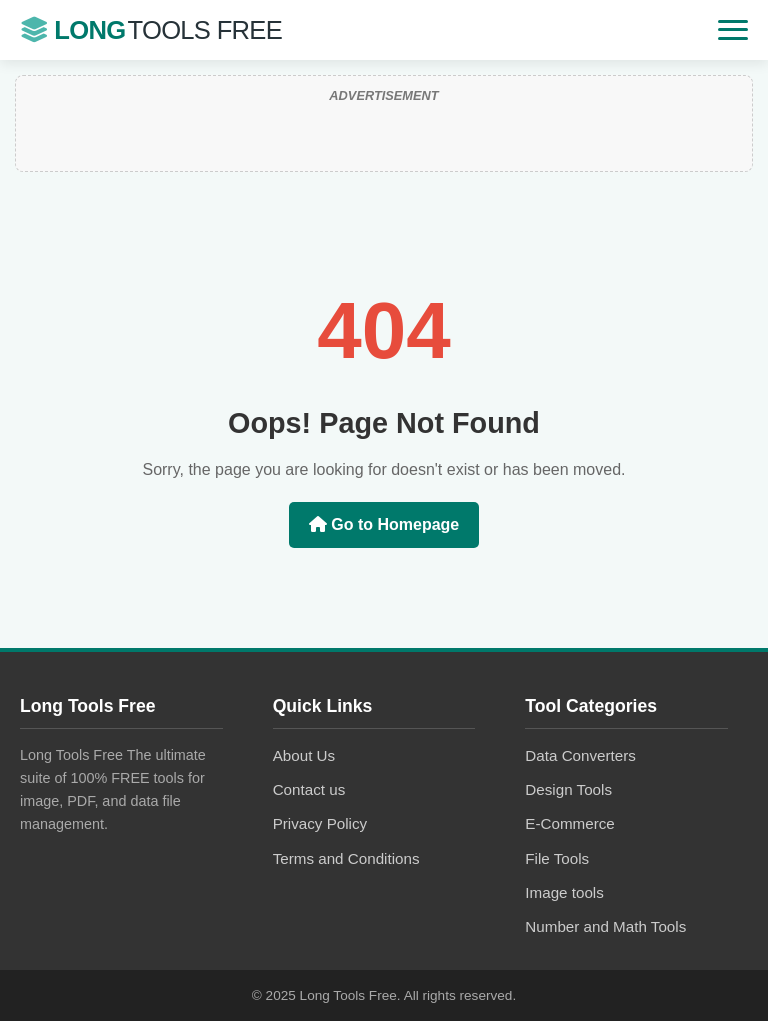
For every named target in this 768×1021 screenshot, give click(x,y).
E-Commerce (569, 823)
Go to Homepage (384, 524)
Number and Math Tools (605, 926)
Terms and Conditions (346, 858)
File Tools (557, 858)
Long (151, 30)
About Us (304, 755)
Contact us (309, 789)
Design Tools (568, 789)
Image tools (564, 892)
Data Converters (580, 755)
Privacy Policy (320, 823)
